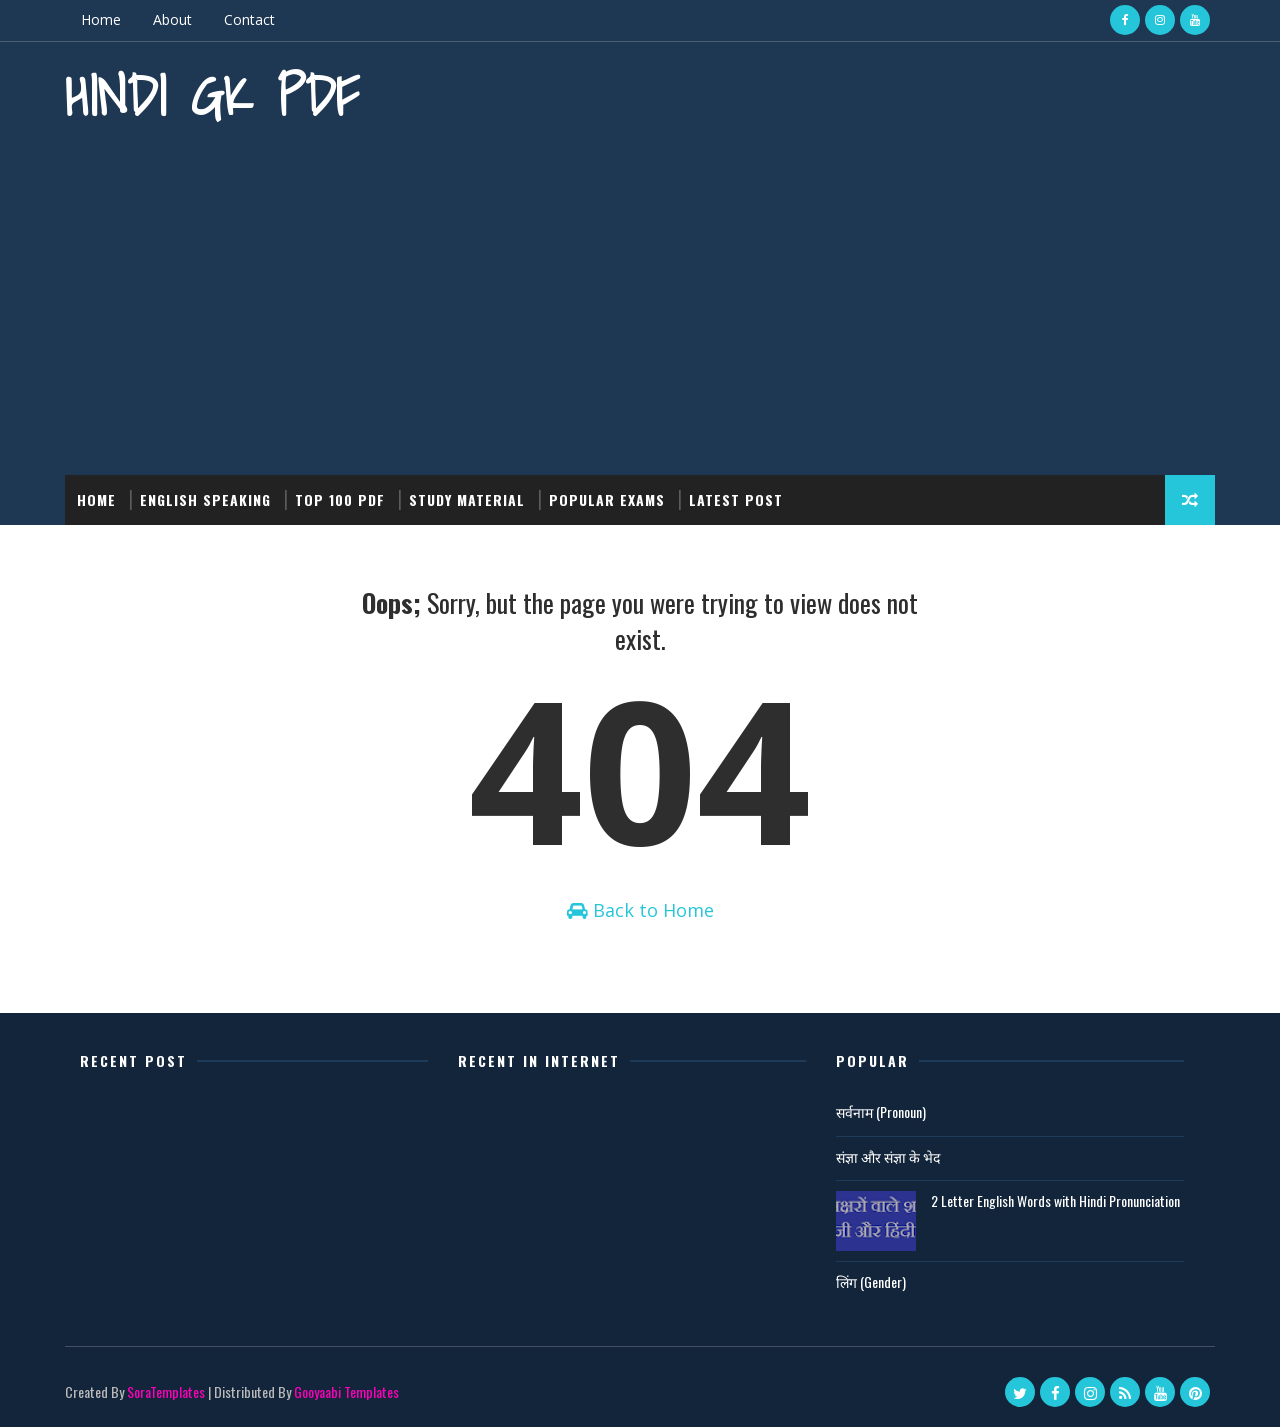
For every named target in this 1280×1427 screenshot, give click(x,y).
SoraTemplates (166, 1391)
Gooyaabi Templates (346, 1391)
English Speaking (205, 499)
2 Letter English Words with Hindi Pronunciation (1055, 1200)
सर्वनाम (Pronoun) (881, 1111)
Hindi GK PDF (212, 95)
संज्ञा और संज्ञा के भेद (888, 1156)
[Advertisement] (640, 305)
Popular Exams (607, 499)
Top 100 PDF (340, 499)
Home (101, 19)
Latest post (736, 499)
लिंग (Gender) (871, 1281)
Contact (249, 19)
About (172, 19)
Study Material (467, 499)
